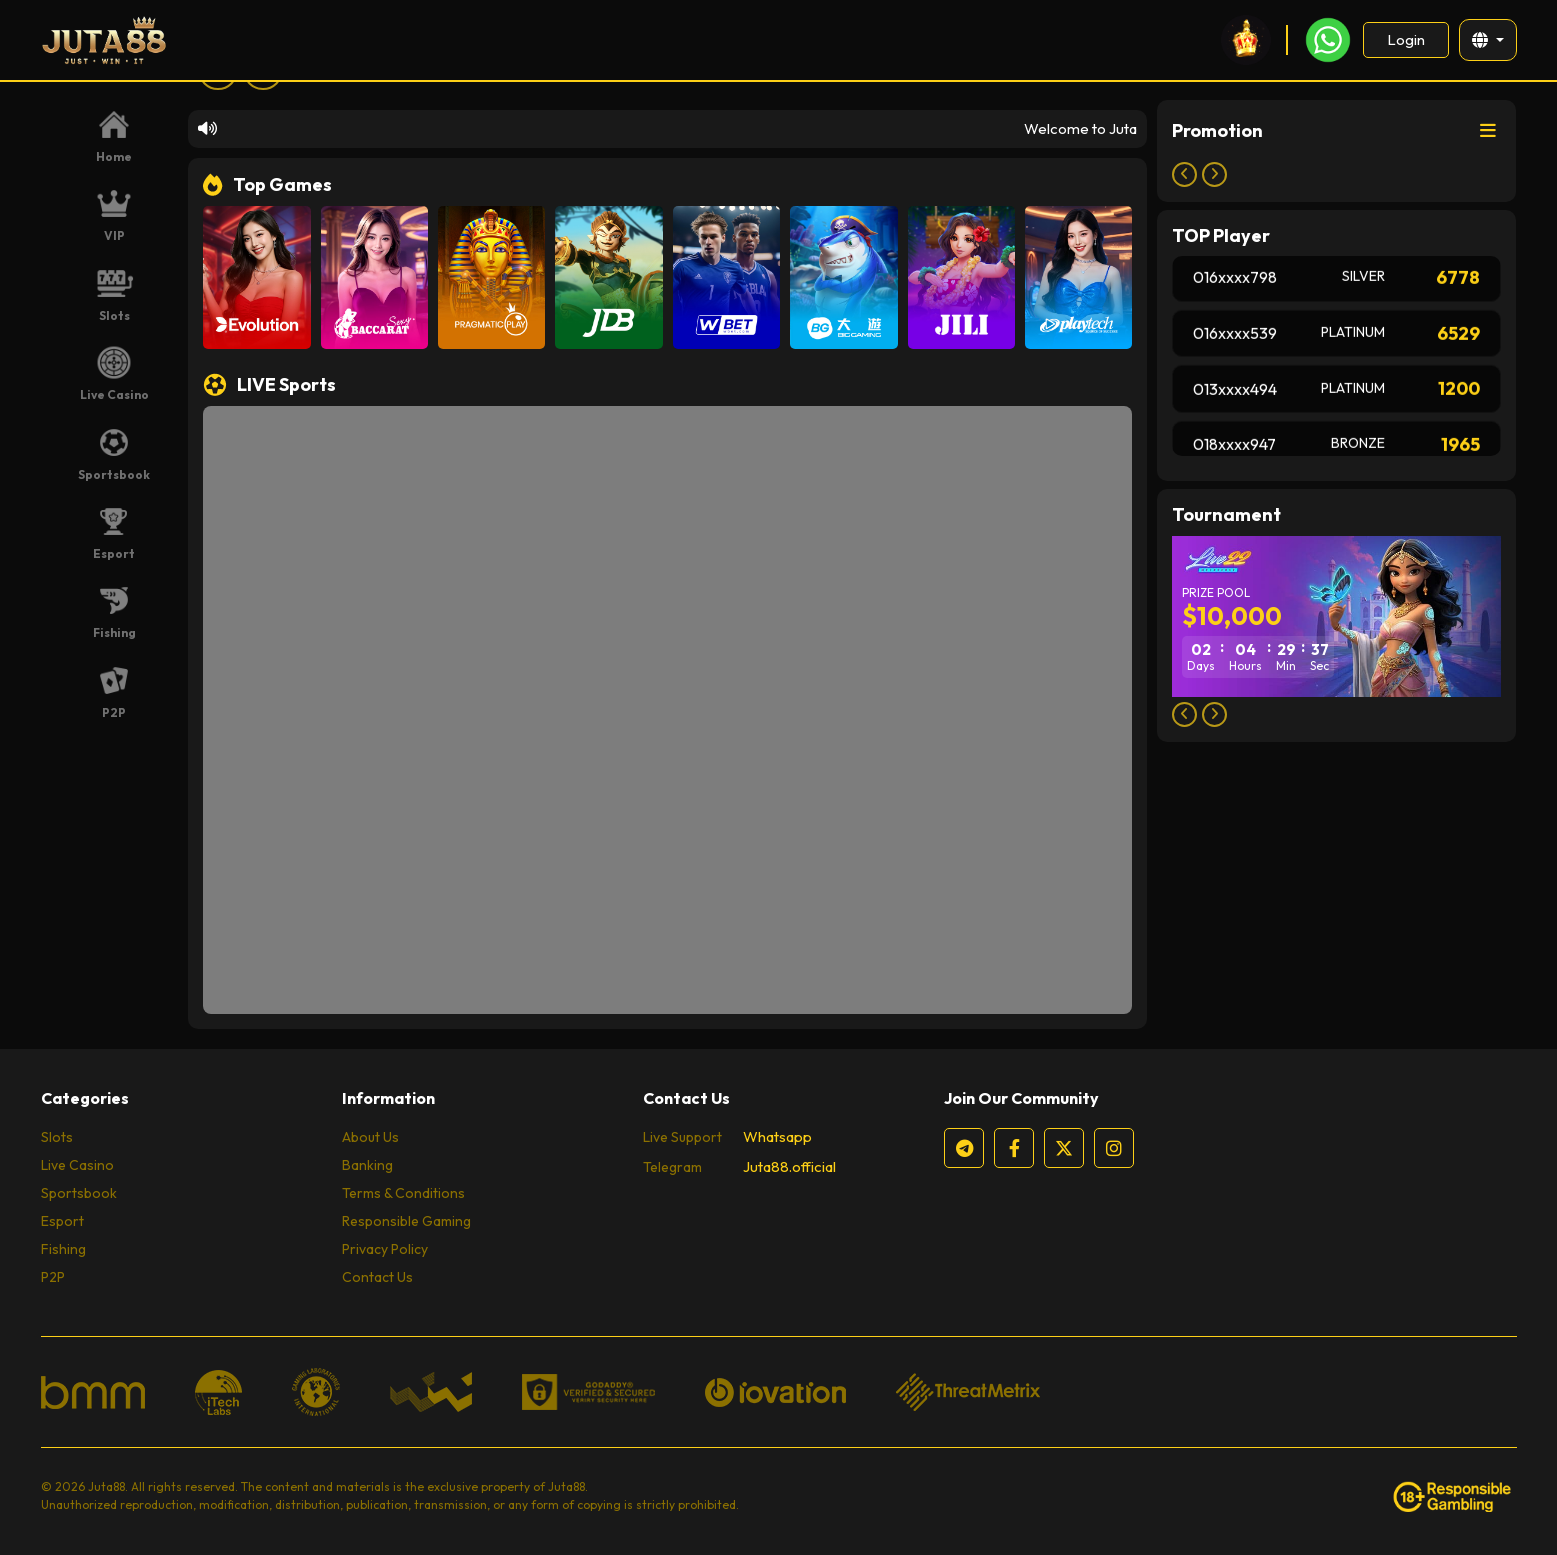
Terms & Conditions (403, 1193)
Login (1405, 39)
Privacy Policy (385, 1249)
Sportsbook (79, 1193)
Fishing (63, 1249)
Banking (367, 1165)
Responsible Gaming (406, 1221)
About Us (370, 1137)
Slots (57, 1137)
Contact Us (377, 1277)
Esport (62, 1221)
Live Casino (77, 1165)
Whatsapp (777, 1137)
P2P (53, 1277)
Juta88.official (789, 1167)
